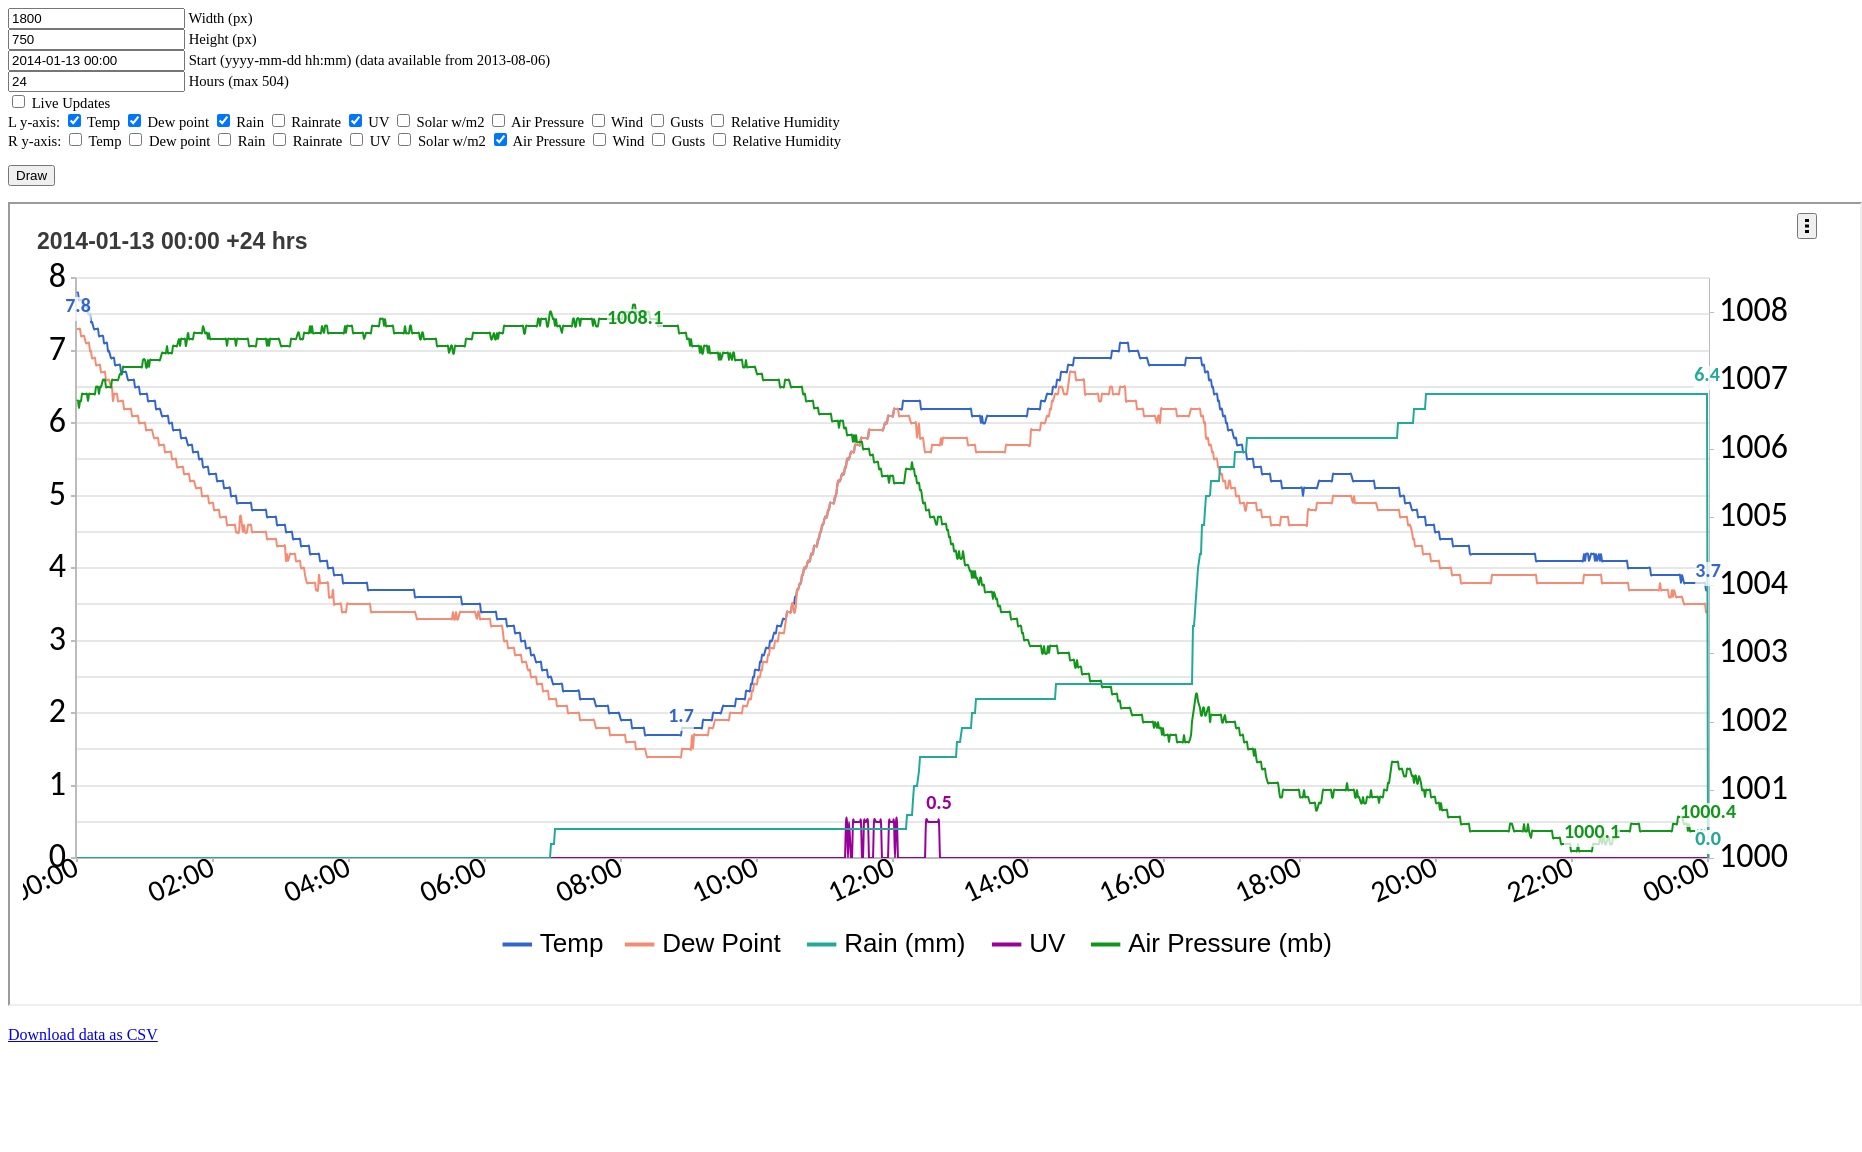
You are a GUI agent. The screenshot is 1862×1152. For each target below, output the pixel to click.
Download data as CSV (83, 1034)
